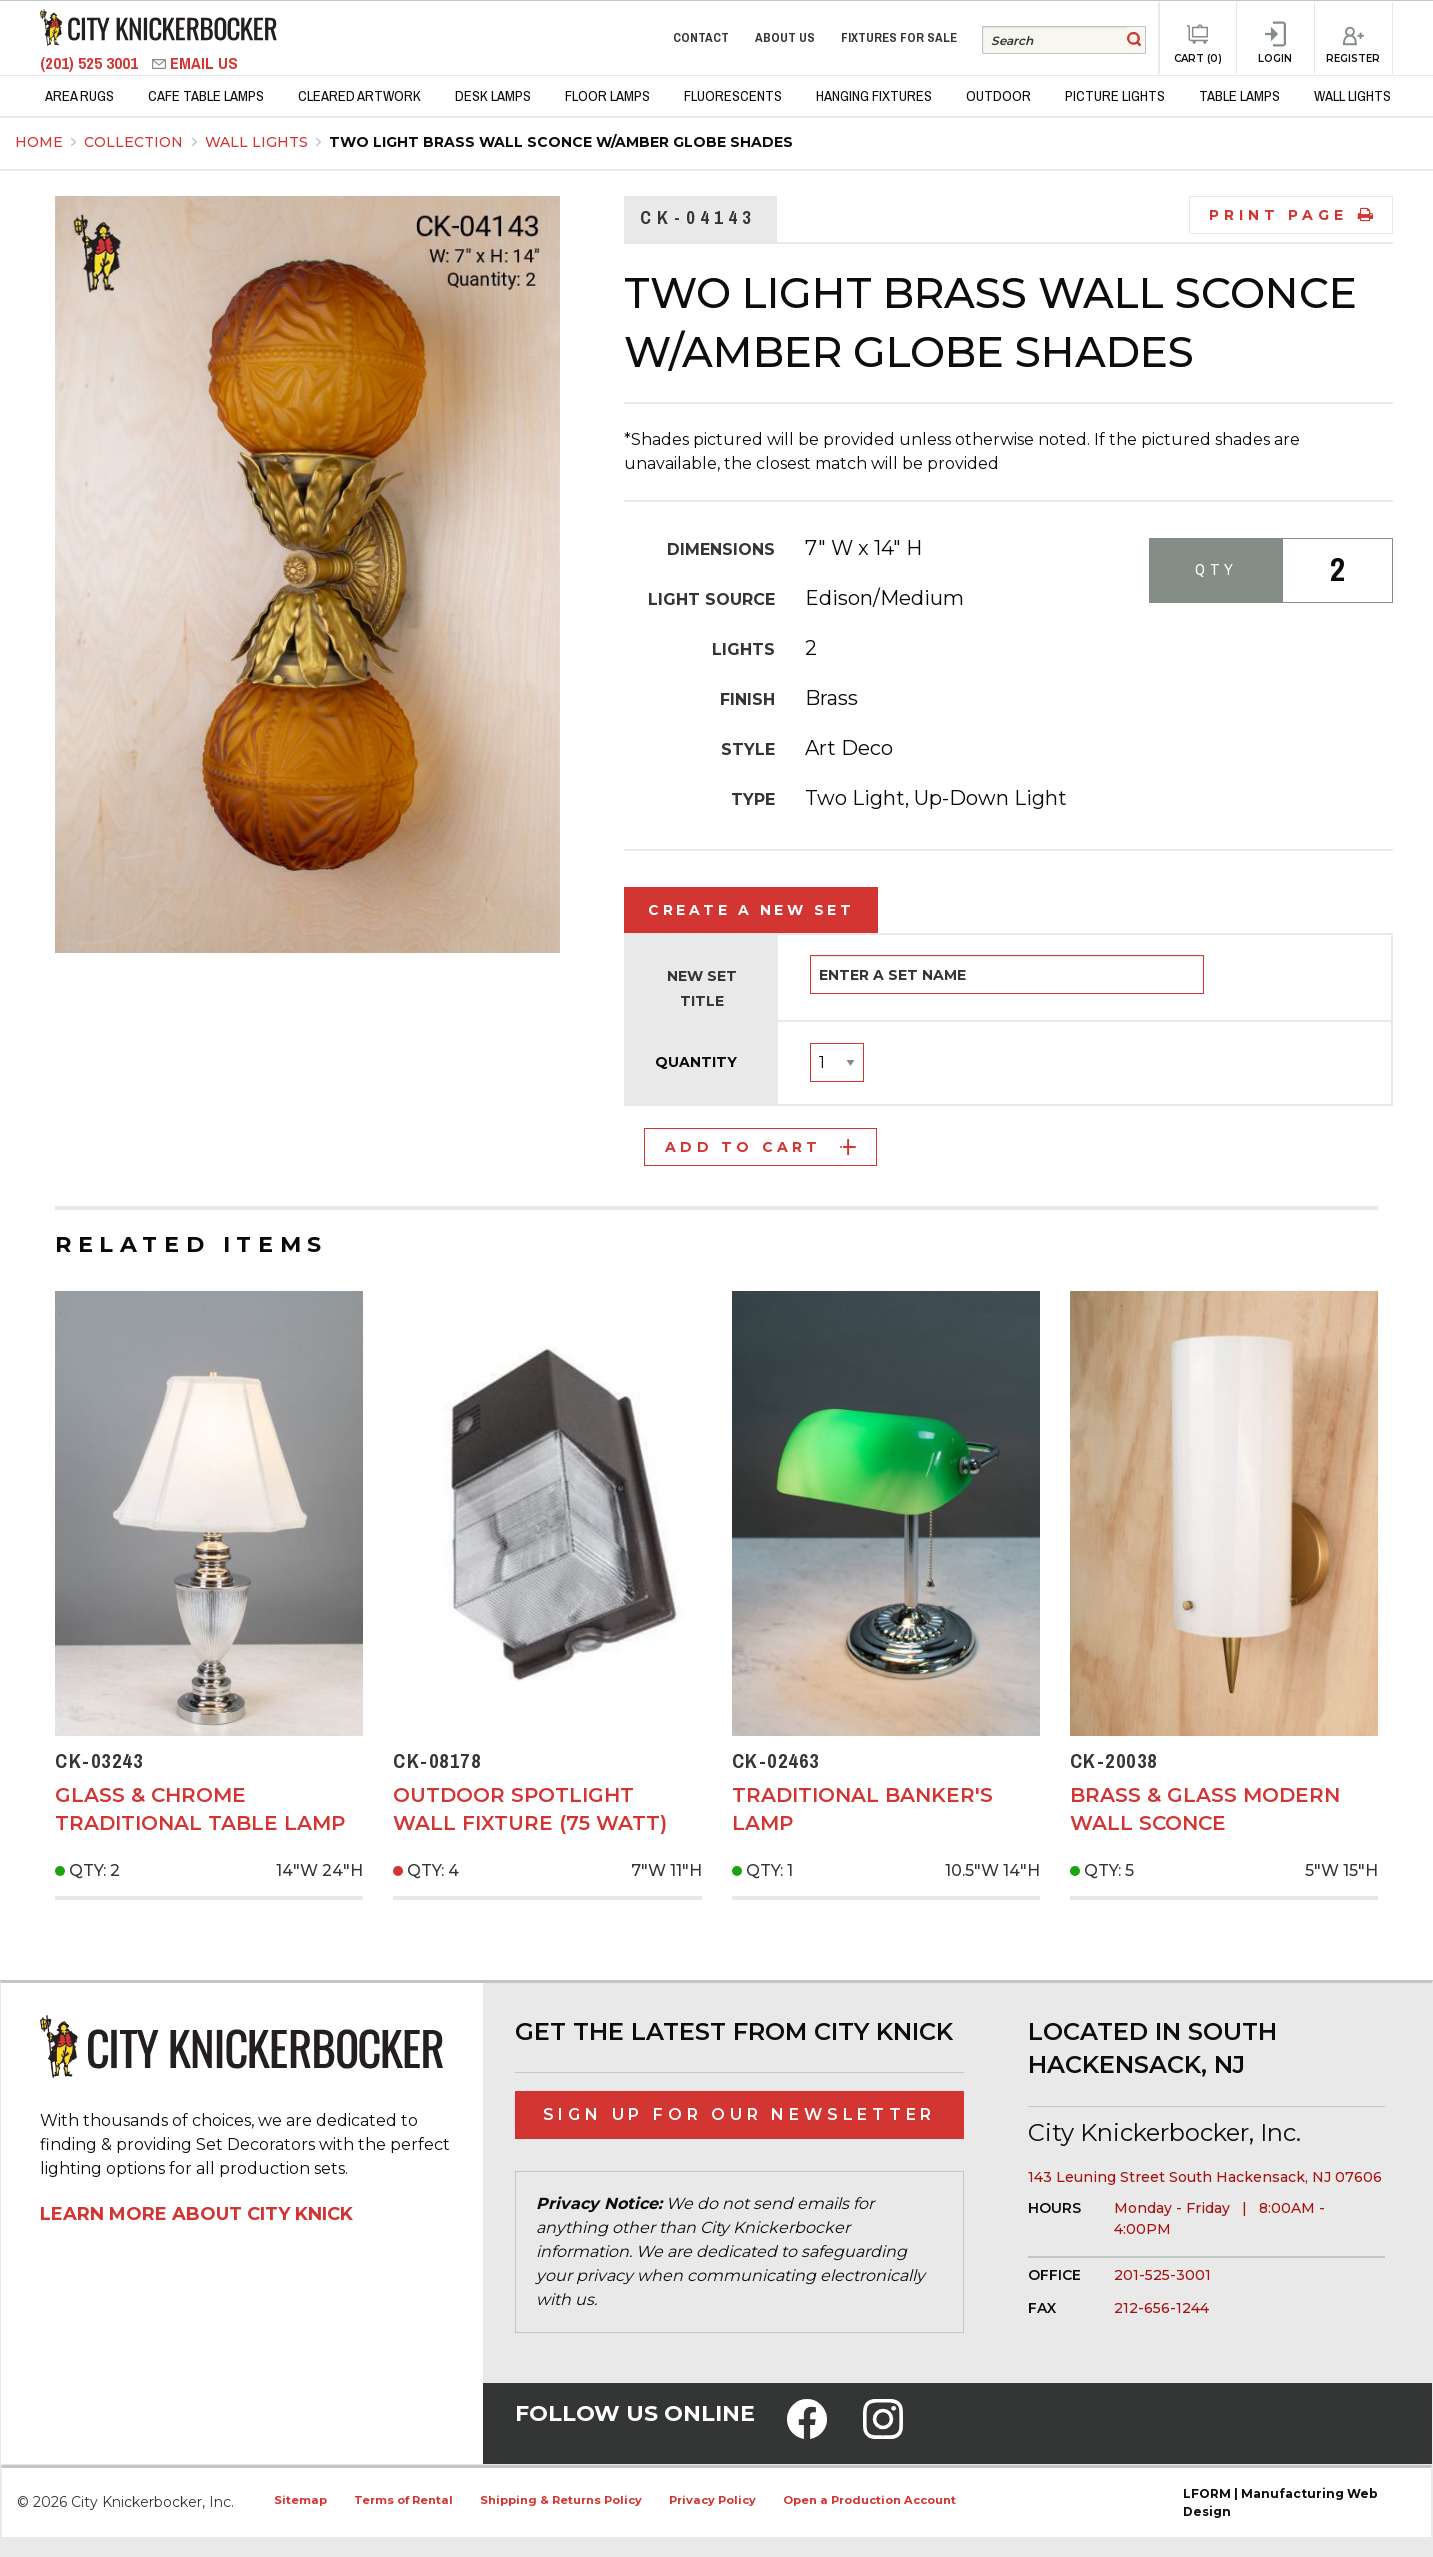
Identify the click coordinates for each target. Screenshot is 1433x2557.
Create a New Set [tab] (751, 910)
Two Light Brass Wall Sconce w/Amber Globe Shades (561, 142)
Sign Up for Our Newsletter (740, 2114)
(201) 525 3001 (91, 63)
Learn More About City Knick (196, 2214)
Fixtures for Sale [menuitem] (899, 37)
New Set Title (702, 988)
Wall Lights (258, 142)
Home (39, 142)
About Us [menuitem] (785, 37)
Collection (135, 142)
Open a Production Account (869, 2500)
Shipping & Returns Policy (561, 2500)
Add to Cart (760, 1147)
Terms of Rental (403, 2500)
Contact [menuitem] (701, 37)
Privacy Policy (712, 2500)
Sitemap (300, 2500)
